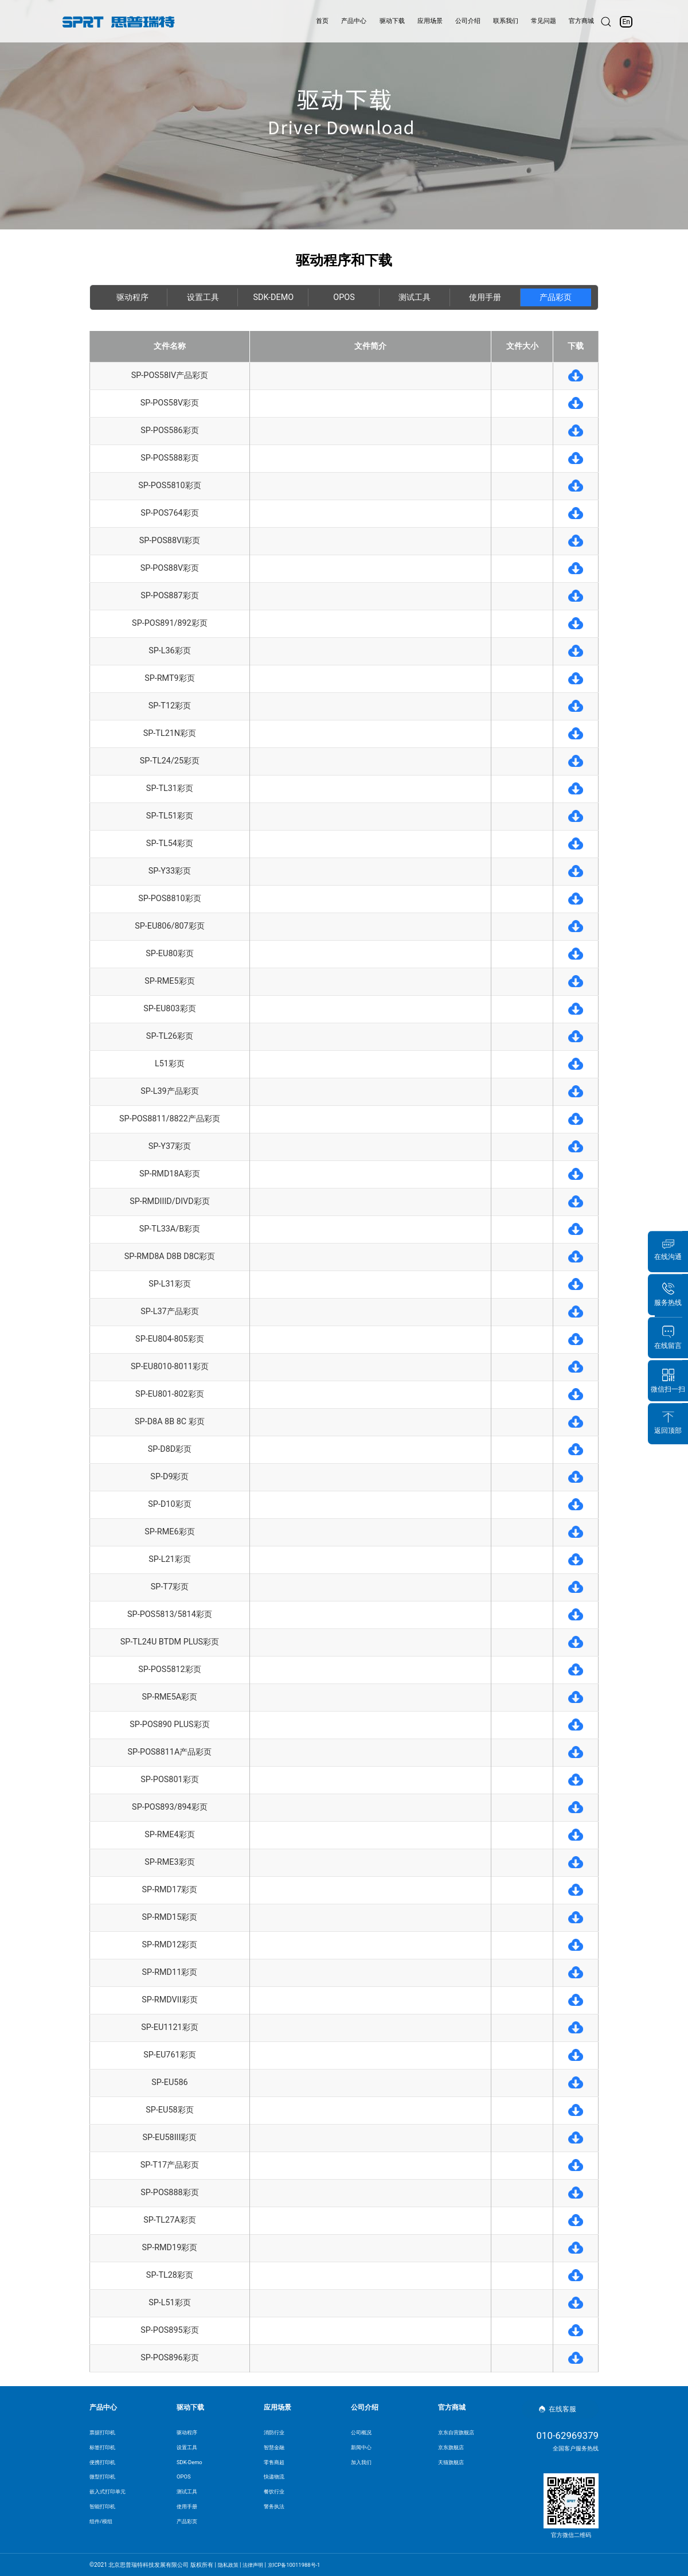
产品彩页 (556, 297)
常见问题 (545, 21)
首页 (304, 21)
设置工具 (203, 297)
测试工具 (414, 297)
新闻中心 (362, 2447)
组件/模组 (102, 2523)
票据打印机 (103, 2432)
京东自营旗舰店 (458, 2432)
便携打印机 (103, 2462)
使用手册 (485, 297)
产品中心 (339, 21)
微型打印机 (103, 2477)
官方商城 (586, 21)
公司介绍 (462, 21)
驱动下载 (380, 21)
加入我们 (362, 2462)
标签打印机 (103, 2447)
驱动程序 (132, 297)
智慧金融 (275, 2447)
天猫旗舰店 (452, 2462)
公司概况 (362, 2432)
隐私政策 (229, 2565)
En (632, 22)
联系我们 (504, 21)
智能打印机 (103, 2507)
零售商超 (275, 2462)
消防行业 (275, 2432)
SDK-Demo (273, 297)
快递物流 (275, 2477)
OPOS (343, 297)
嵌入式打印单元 (109, 2492)
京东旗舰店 (452, 2447)
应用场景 (421, 21)
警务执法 (275, 2507)
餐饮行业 (275, 2492)
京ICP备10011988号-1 (301, 2565)
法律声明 (256, 2565)
